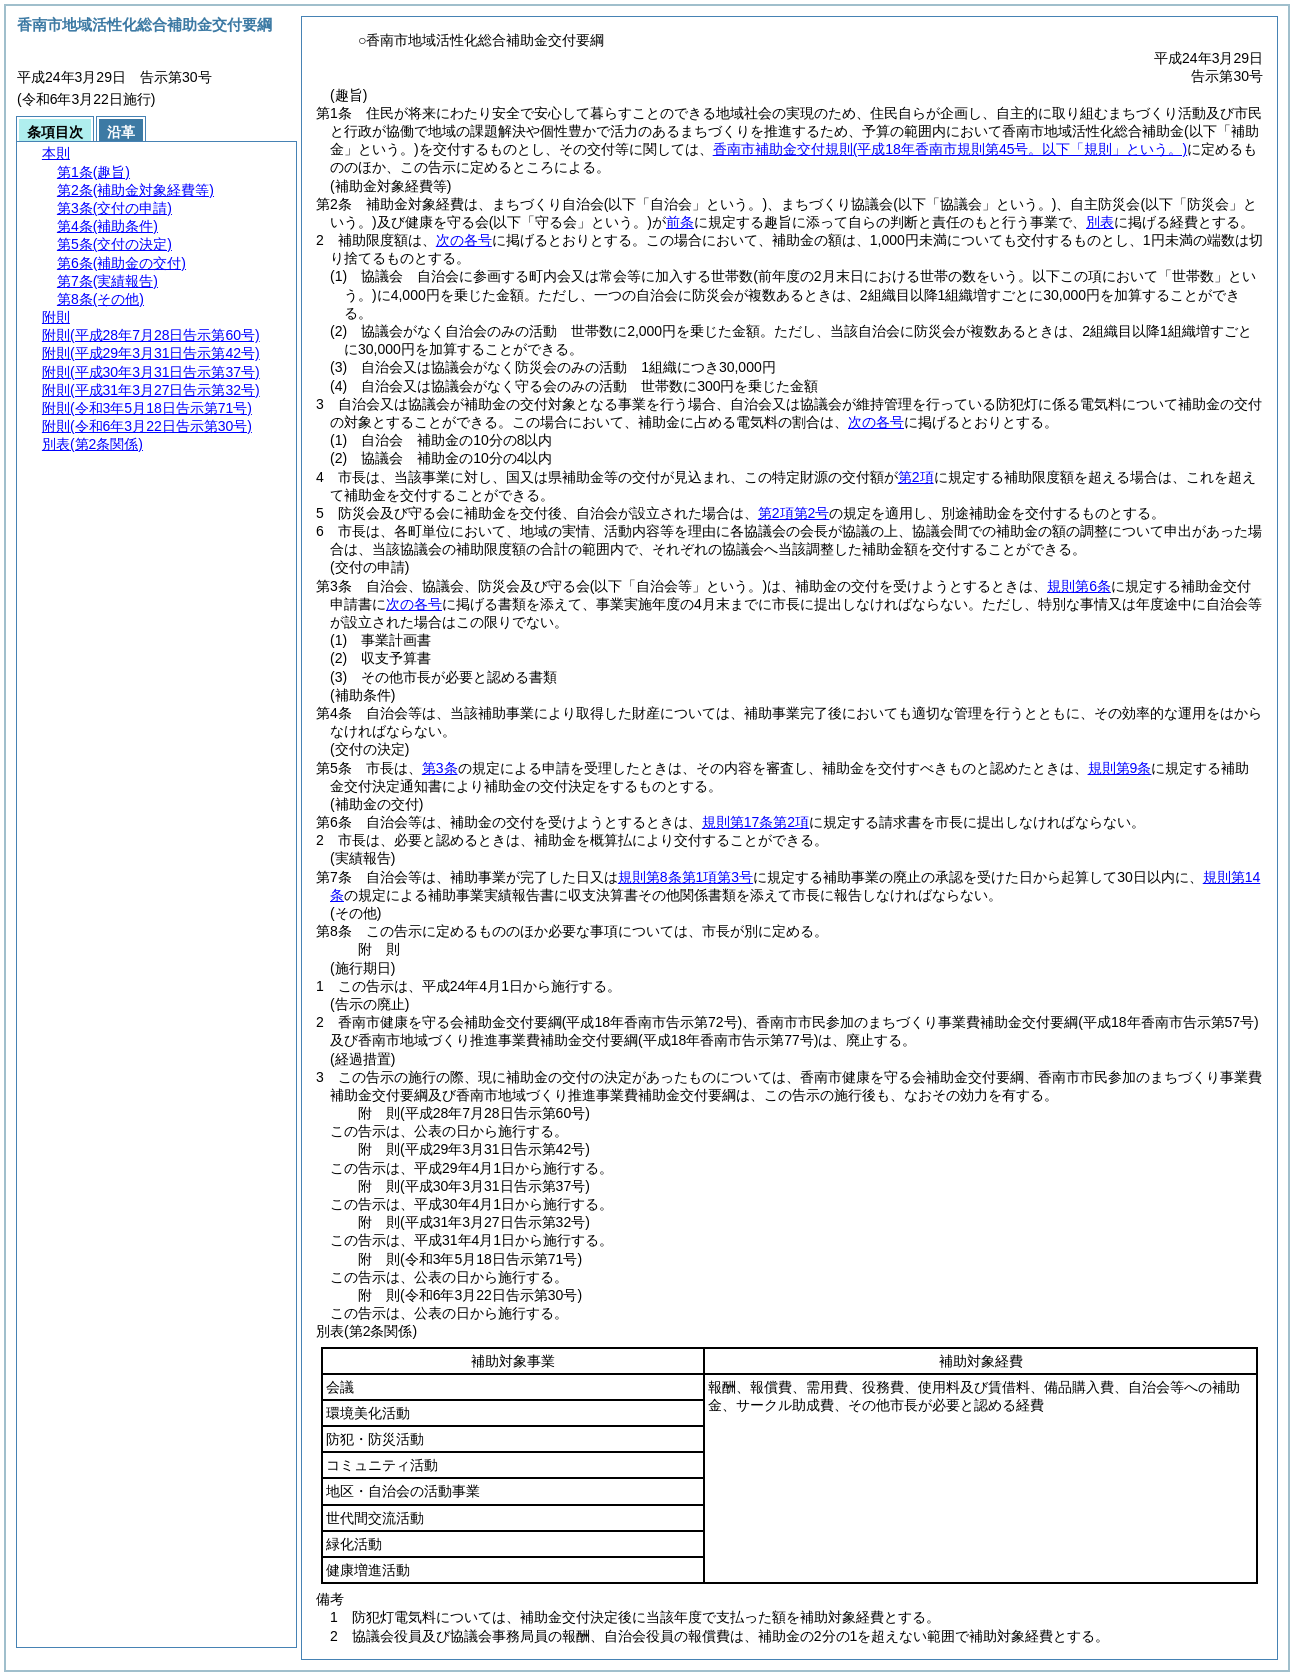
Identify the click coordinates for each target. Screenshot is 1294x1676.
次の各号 (464, 240)
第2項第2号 (794, 513)
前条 (680, 222)
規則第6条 (1079, 586)
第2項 (916, 477)
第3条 (440, 768)
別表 (1100, 222)
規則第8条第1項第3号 (685, 877)
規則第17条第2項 (755, 822)
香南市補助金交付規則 (950, 149)
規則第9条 (1120, 768)
